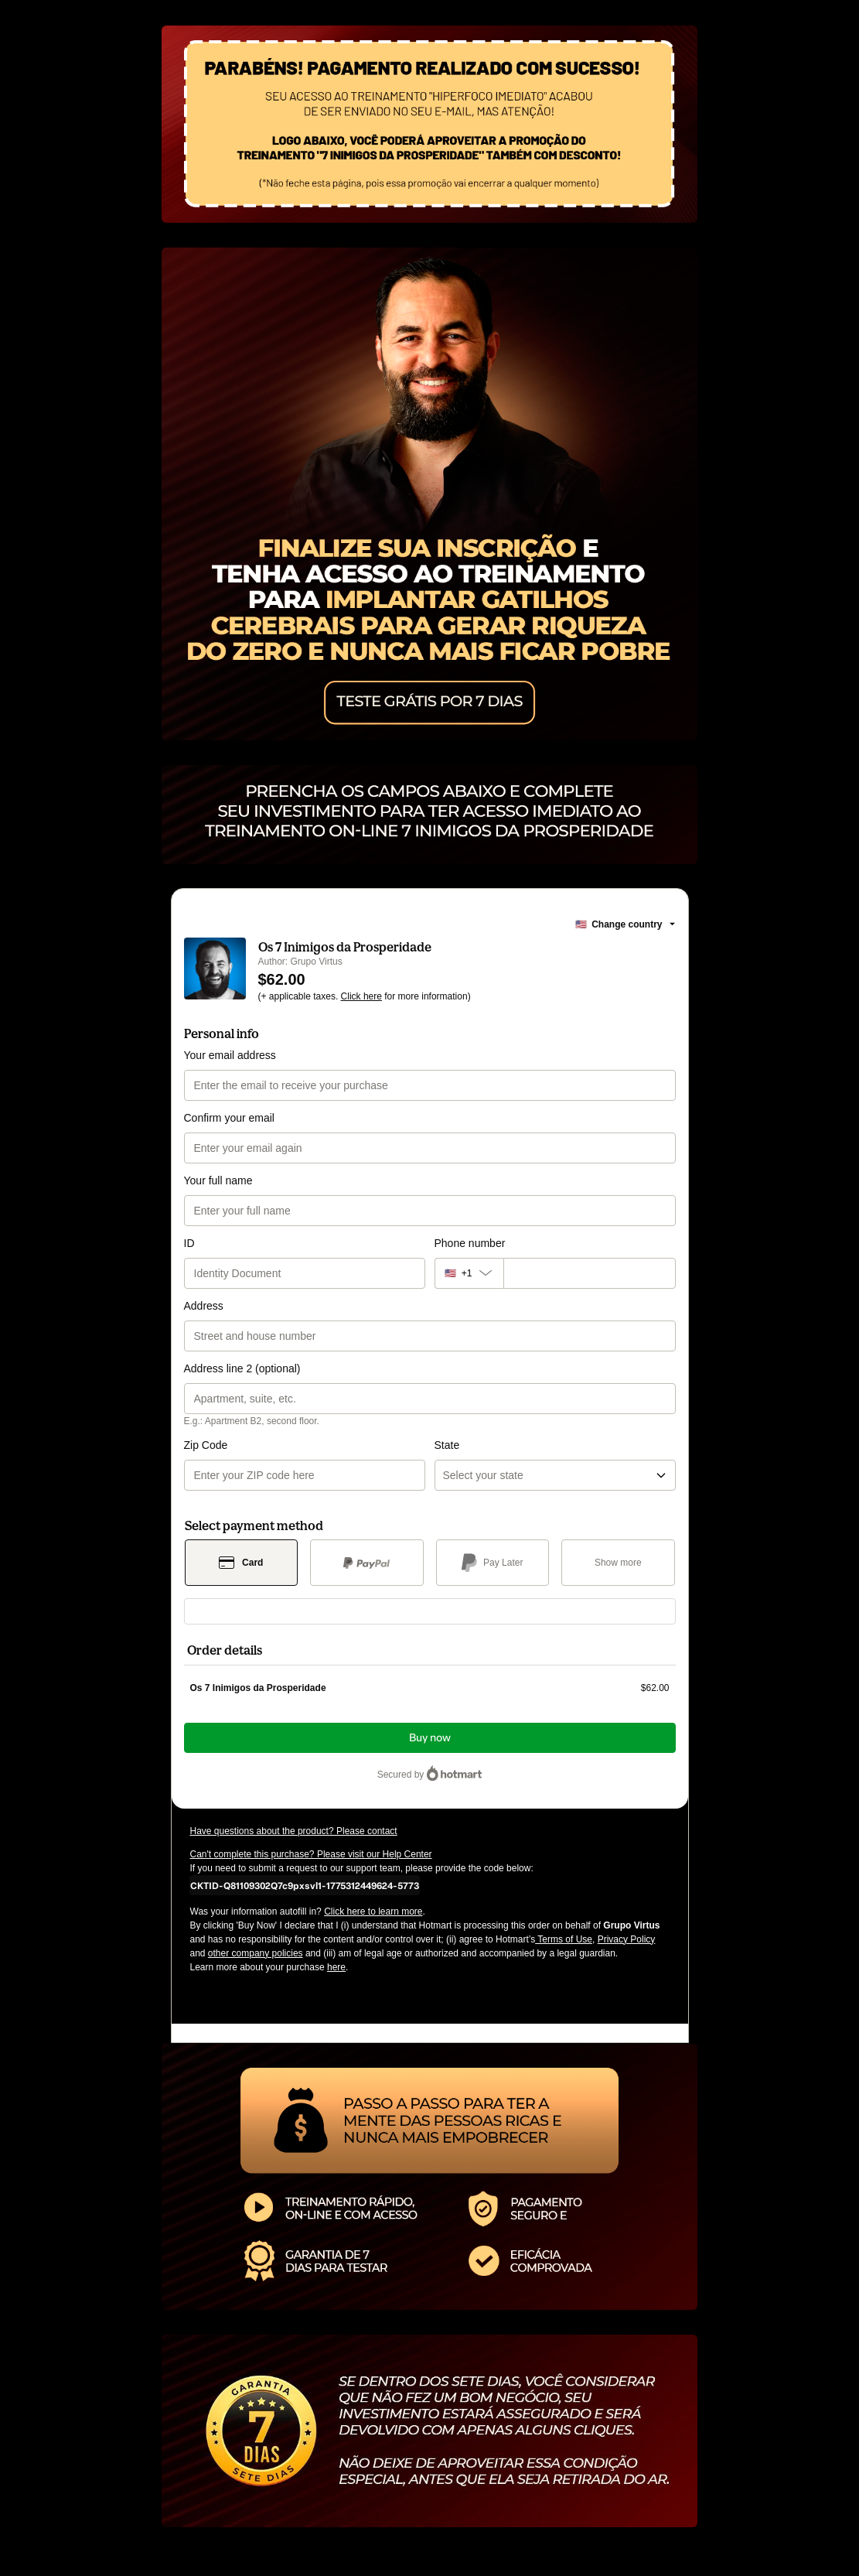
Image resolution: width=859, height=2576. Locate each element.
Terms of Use (563, 1939)
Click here (361, 996)
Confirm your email (229, 1118)
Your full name (218, 1180)
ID (189, 1243)
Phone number (470, 1243)
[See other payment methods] (618, 1562)
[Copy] (304, 1885)
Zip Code (206, 1445)
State (447, 1445)
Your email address (230, 1055)
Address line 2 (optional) (242, 1368)
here (336, 1967)
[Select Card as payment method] (242, 1562)
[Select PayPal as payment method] (367, 1562)
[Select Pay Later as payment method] (493, 1562)
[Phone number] (589, 1273)
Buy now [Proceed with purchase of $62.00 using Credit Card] (430, 1737)
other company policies (255, 1953)
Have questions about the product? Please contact (293, 1831)
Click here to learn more (373, 1911)
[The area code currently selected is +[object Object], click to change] (469, 1273)
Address (203, 1306)
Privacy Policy (627, 1939)
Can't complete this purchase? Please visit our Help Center (311, 1854)
